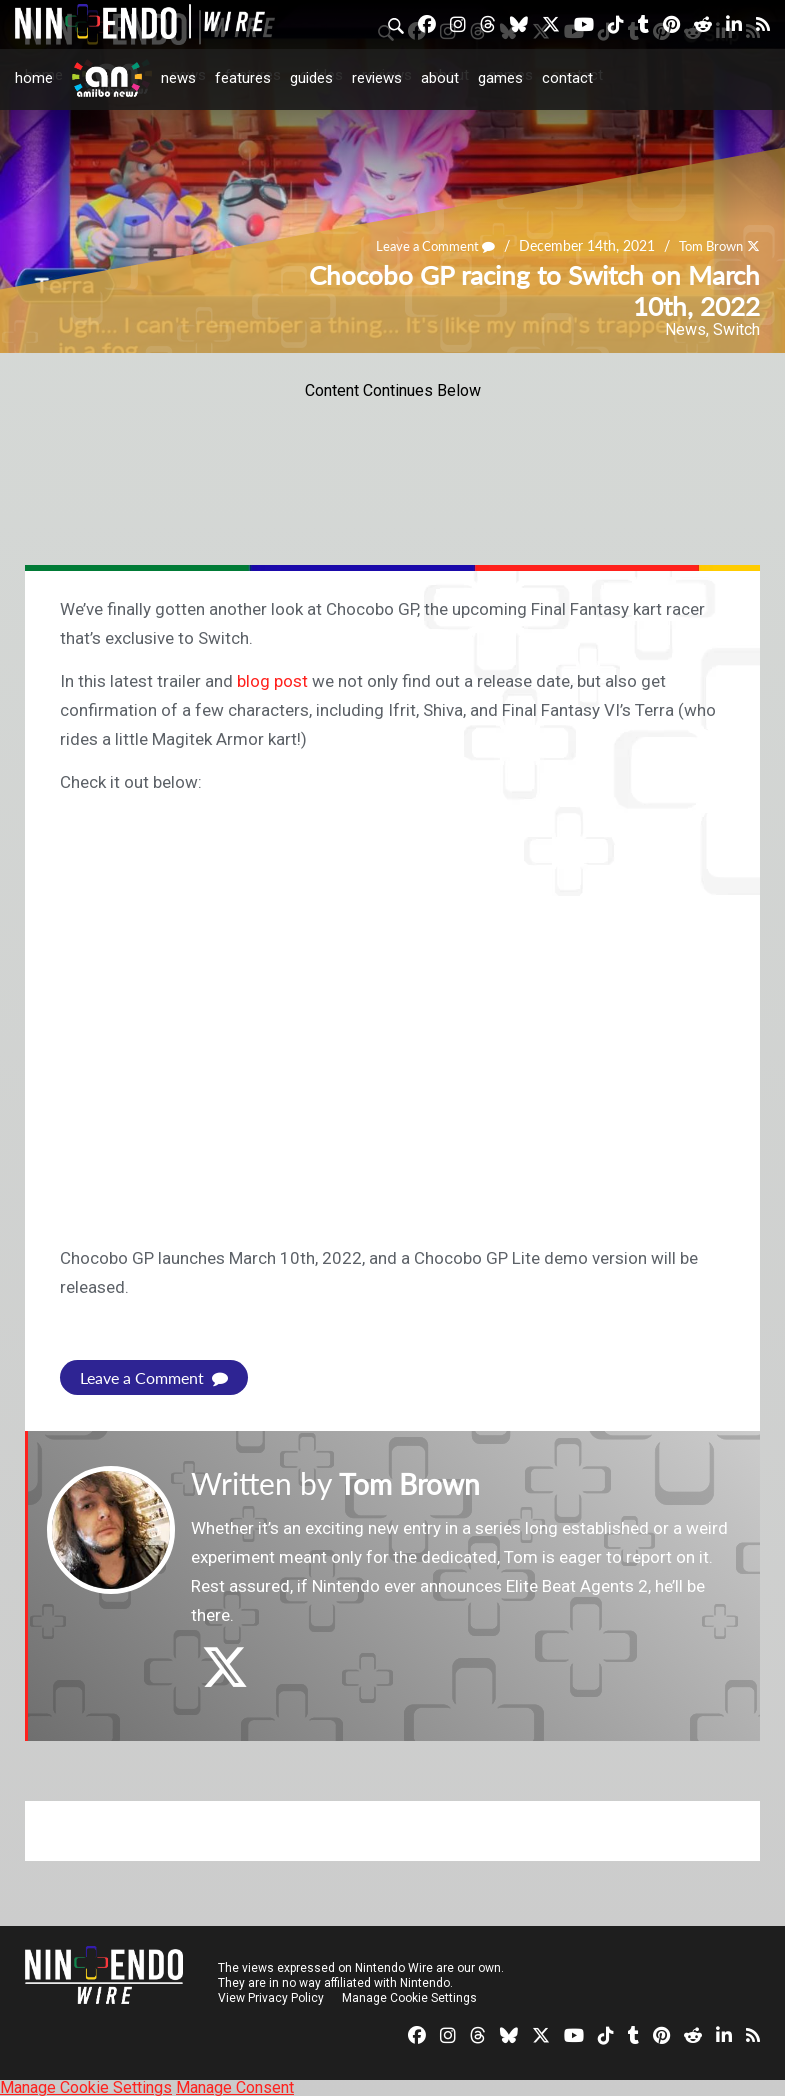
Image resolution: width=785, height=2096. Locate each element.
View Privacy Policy (271, 1997)
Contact (567, 78)
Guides (311, 78)
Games (500, 78)
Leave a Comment (423, 246)
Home (34, 78)
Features (243, 78)
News (178, 78)
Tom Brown (706, 246)
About (440, 78)
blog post (272, 681)
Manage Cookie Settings (409, 1997)
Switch (736, 329)
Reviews (377, 78)
